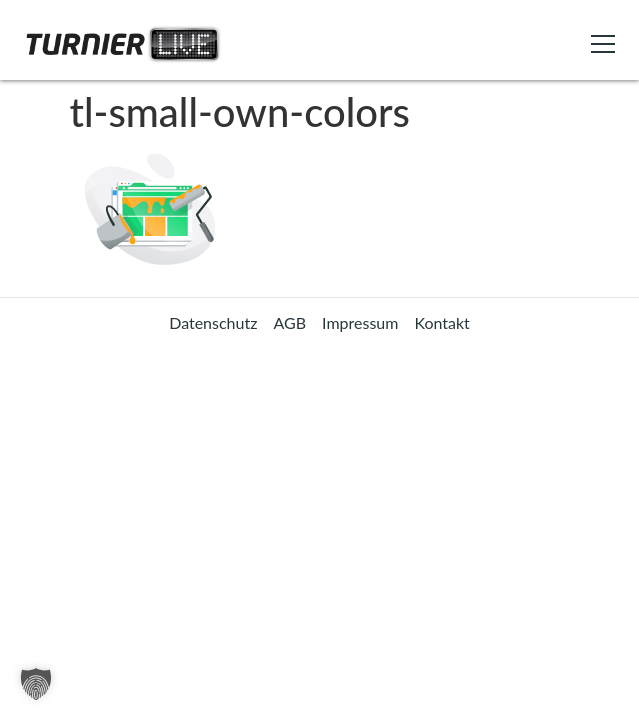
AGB (289, 322)
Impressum (360, 322)
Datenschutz (213, 322)
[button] (36, 684)
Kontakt (441, 322)
